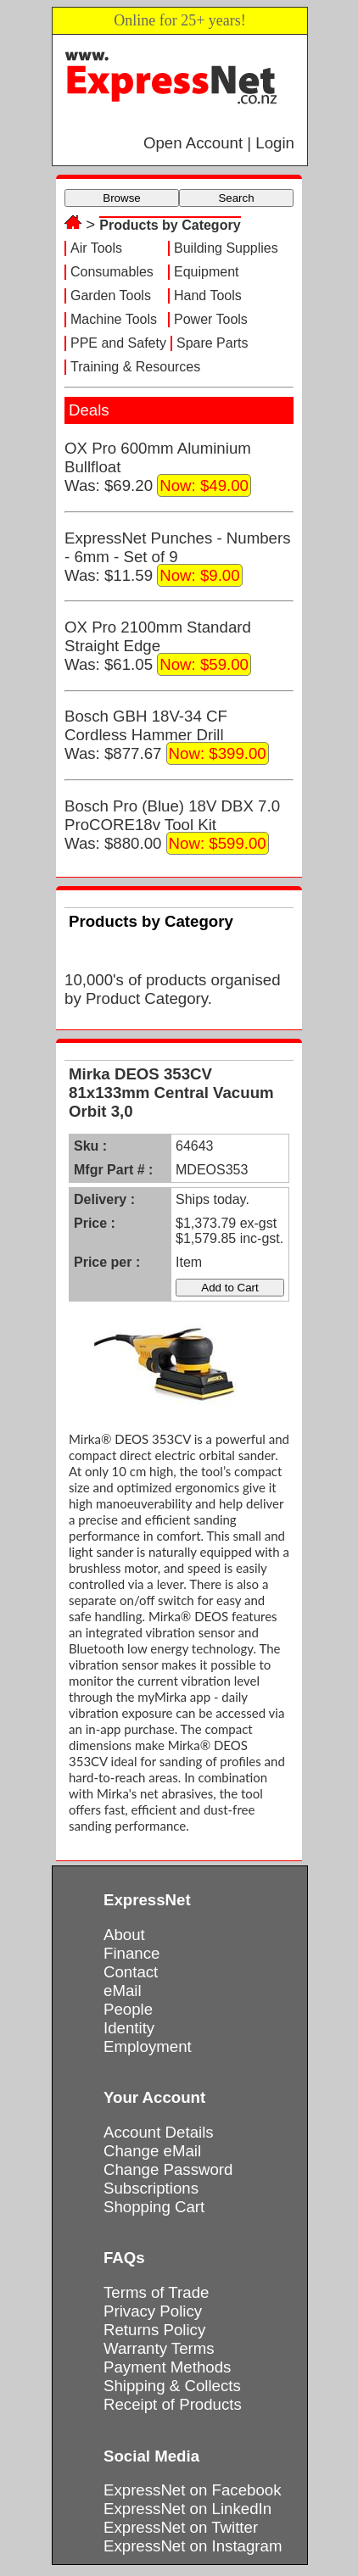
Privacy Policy (152, 2311)
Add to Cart (229, 1287)
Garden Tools (110, 295)
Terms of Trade (156, 2292)
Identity (128, 2028)
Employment (147, 2046)
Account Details (158, 2132)
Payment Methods (167, 2367)
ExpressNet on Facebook (192, 2490)
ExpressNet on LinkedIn (187, 2508)
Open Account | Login (218, 143)
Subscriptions (151, 2188)
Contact (130, 1972)
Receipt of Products (172, 2404)
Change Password (167, 2169)
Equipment (206, 272)
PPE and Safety (118, 343)
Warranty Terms (159, 2348)
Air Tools (96, 248)
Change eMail (152, 2151)
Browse (121, 198)
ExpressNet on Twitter (180, 2527)
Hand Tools (208, 295)
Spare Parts (212, 343)
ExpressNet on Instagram (192, 2546)
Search (236, 198)
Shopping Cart (153, 2207)
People (128, 2009)
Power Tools (211, 319)
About (124, 1934)
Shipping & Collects (172, 2386)
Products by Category (169, 225)
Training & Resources (135, 367)
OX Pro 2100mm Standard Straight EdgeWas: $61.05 (157, 647)
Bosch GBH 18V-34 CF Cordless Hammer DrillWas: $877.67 (166, 736)
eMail (122, 1990)
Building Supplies (226, 248)
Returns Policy (154, 2330)
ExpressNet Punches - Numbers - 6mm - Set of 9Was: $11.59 (177, 558)
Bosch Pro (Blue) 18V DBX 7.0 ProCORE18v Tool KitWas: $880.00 (172, 826)
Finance (131, 1953)
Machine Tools (113, 319)
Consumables (112, 272)
